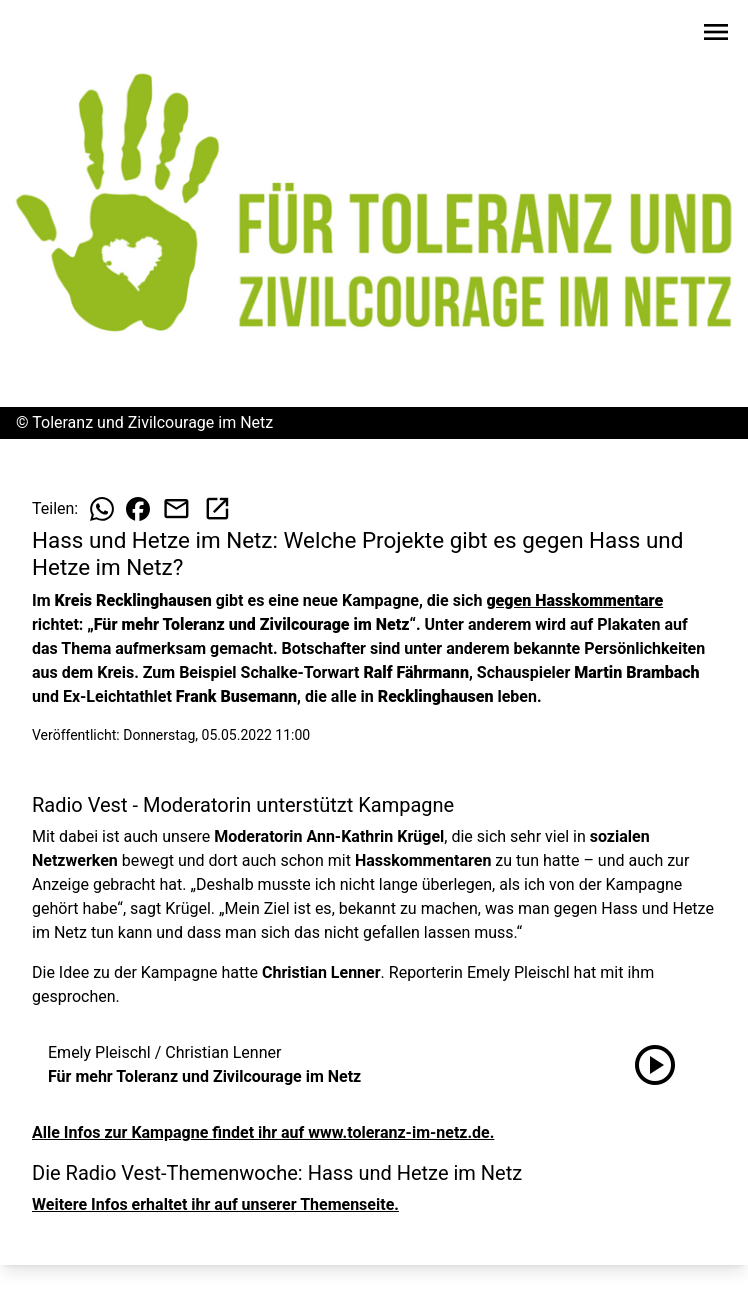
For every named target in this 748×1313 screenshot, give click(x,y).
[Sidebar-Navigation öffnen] (716, 35)
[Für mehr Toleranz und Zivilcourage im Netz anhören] (655, 1065)
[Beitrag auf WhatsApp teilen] (102, 509)
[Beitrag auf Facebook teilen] (138, 509)
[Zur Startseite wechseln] (64, 36)
